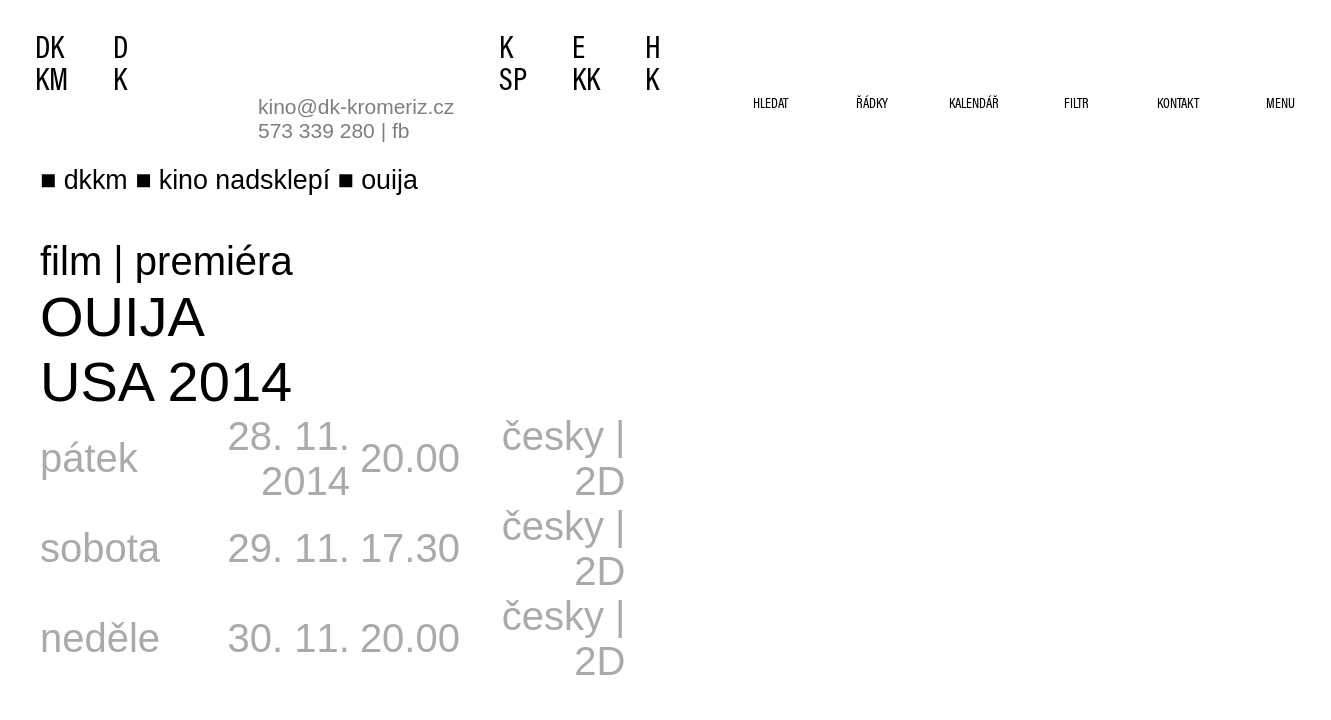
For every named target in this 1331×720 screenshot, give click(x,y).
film (71, 261)
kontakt (1178, 105)
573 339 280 (316, 130)
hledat (770, 105)
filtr (1076, 105)
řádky (872, 105)
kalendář (974, 105)
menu (1280, 105)
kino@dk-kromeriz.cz (356, 106)
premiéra (214, 261)
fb (401, 130)
